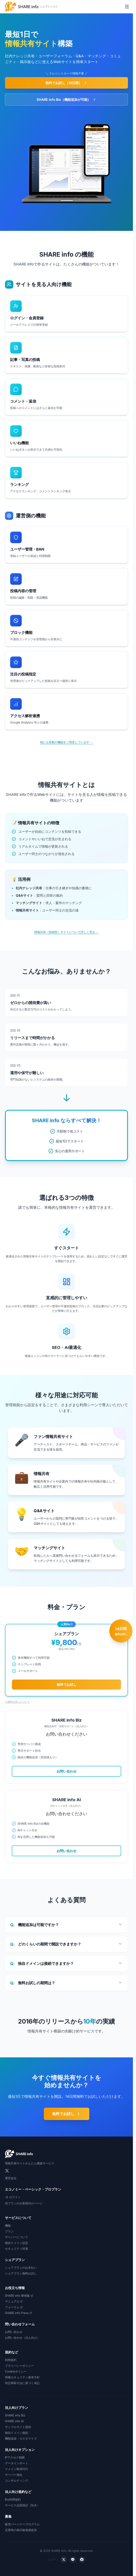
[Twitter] (7, 2171)
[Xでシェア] (63, 2559)
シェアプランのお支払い (21, 2267)
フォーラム (14, 2307)
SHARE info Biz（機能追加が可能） (67, 99)
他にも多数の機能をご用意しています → (66, 742)
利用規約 (11, 2360)
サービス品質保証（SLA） (22, 2505)
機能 (8, 2225)
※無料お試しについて (19, 1701)
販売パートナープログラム (22, 2524)
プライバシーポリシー (19, 2365)
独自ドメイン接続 (16, 2432)
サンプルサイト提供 (18, 2427)
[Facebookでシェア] (82, 2559)
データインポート (16, 2463)
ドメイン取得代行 (16, 2469)
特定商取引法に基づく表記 (22, 2383)
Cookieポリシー (15, 2371)
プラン (9, 2231)
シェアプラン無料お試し (21, 2273)
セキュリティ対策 (16, 2248)
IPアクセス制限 (15, 2457)
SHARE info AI (14, 2421)
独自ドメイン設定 (16, 2243)
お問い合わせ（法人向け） (22, 2337)
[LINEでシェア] (72, 2559)
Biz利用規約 (13, 2499)
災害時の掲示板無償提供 (21, 2530)
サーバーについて (16, 2237)
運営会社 (11, 2178)
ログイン (13, 2197)
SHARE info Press (18, 2313)
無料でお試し (66, 1684)
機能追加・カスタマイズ (21, 2438)
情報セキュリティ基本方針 (22, 2377)
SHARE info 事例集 (19, 2295)
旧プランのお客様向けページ (24, 2203)
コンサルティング (16, 2480)
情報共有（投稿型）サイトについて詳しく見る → (66, 932)
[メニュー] (127, 6)
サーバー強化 (13, 2474)
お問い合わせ (66, 1771)
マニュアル (14, 2301)
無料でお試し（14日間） (66, 83)
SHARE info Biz (15, 2415)
